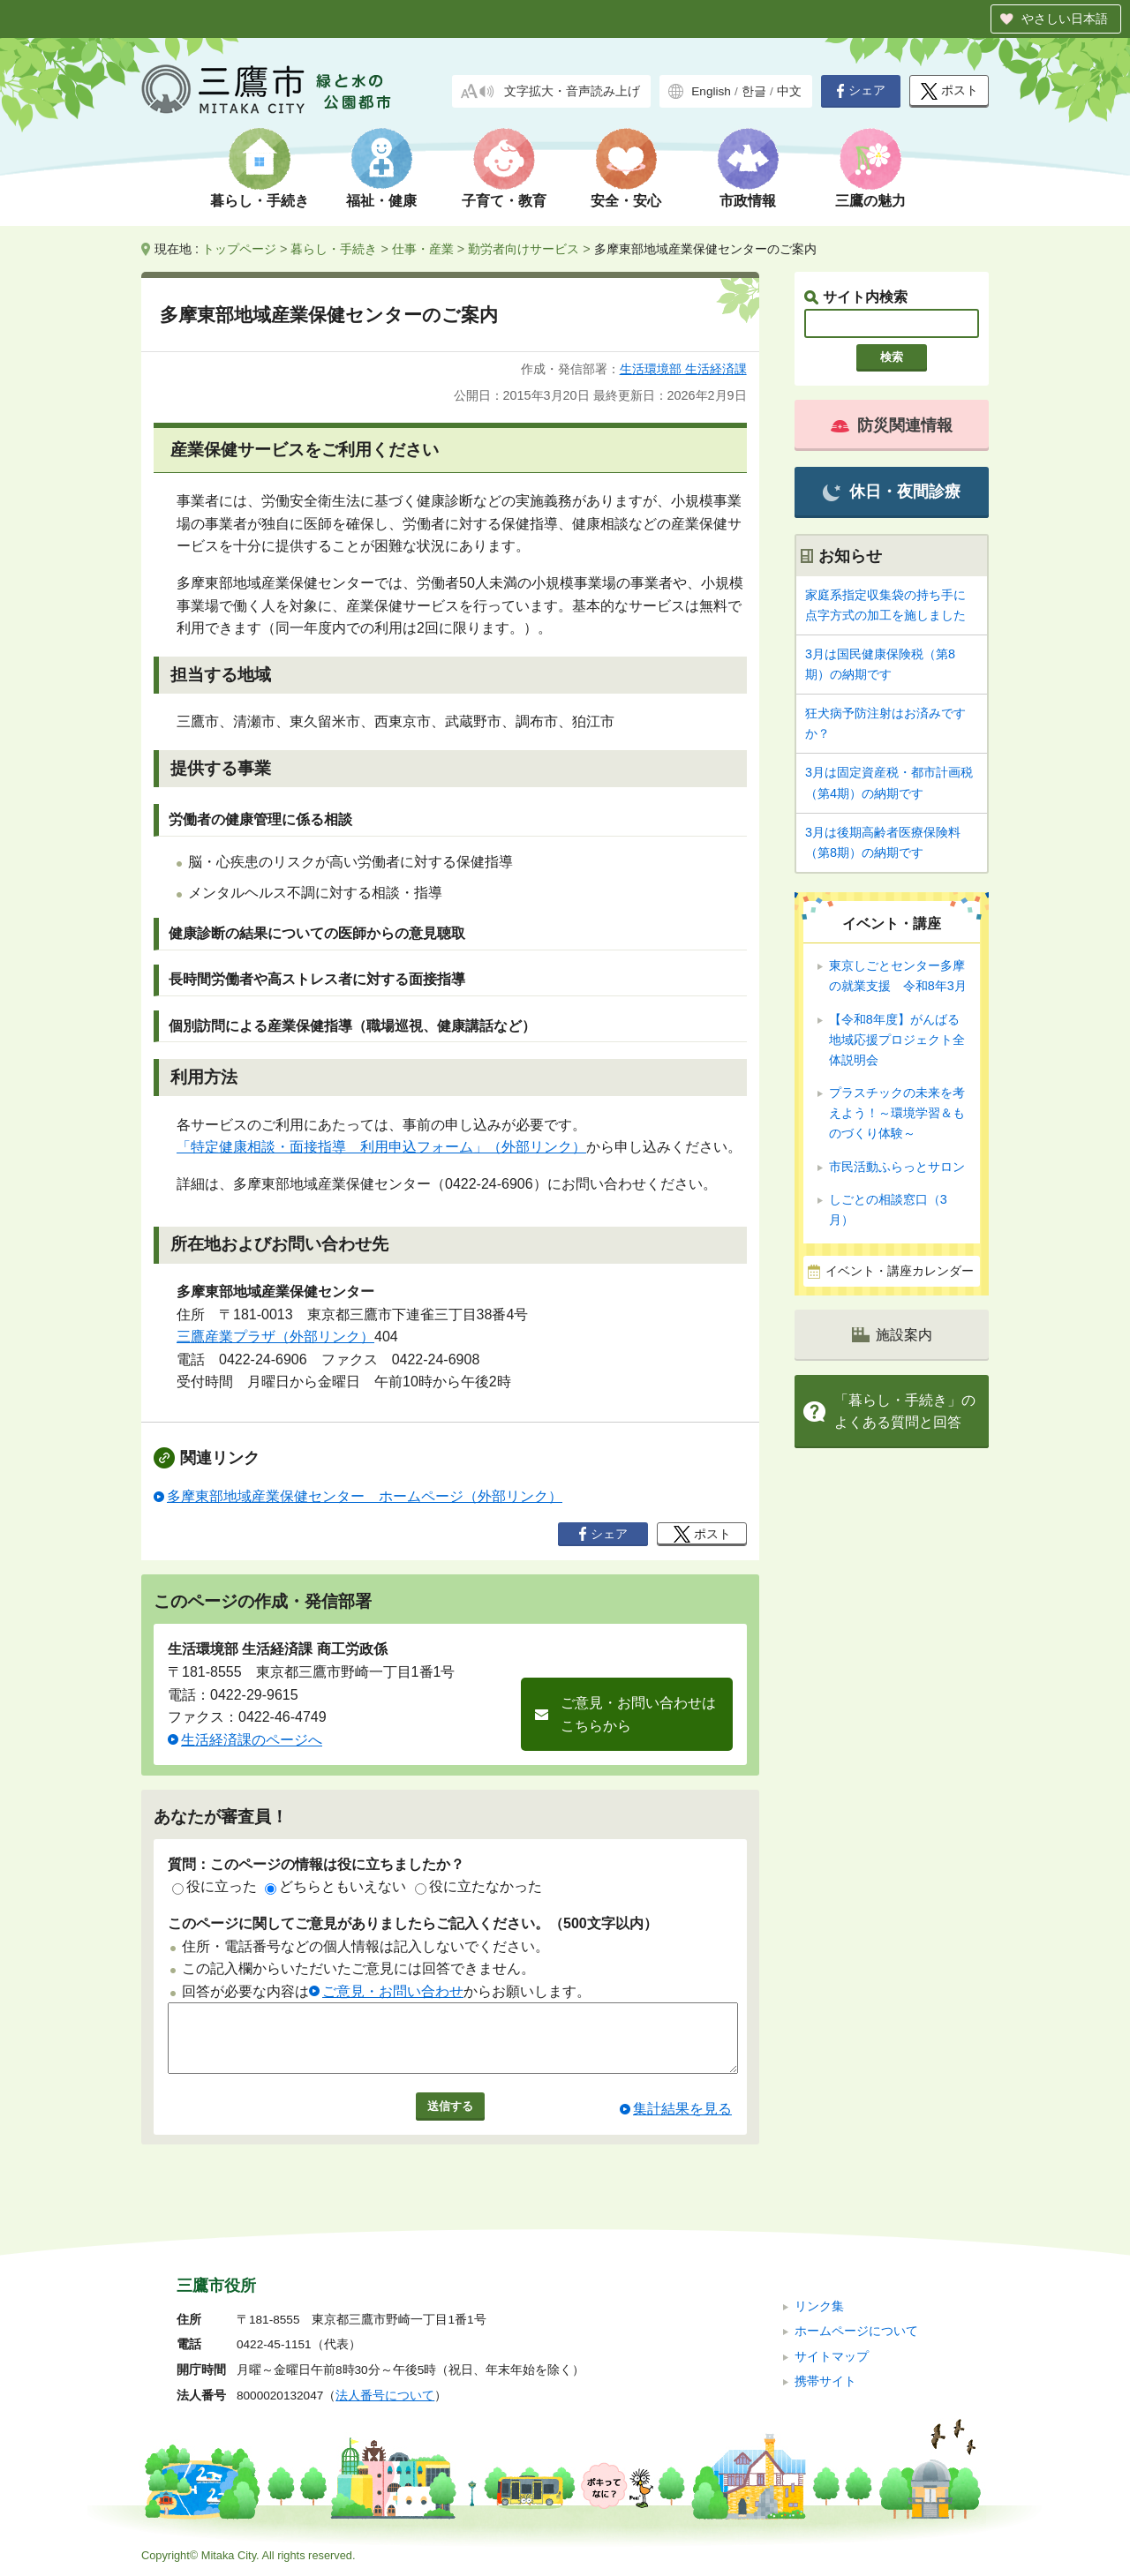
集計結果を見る (682, 2121)
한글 (754, 91)
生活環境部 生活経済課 (683, 369)
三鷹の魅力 (870, 200)
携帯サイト (825, 2381)
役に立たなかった (478, 1886)
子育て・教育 (504, 200)
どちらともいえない (335, 1886)
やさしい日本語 (1064, 18)
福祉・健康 (381, 200)
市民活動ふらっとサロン (897, 1167)
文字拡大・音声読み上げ (572, 91)
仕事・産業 (423, 249)
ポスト (949, 91)
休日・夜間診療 (891, 492)
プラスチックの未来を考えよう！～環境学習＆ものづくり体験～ (897, 1112)
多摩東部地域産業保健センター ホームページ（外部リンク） (364, 1496)
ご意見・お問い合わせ (392, 1991)
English (711, 91)
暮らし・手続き (259, 200)
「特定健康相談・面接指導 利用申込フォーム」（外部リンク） (381, 1146)
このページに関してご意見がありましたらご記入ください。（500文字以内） (413, 1923)
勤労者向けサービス (523, 249)
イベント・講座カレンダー (899, 1271)
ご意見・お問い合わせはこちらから (638, 1714)
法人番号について (384, 2395)
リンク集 (819, 2306)
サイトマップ (832, 2356)
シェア (860, 91)
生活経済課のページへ (251, 1739)
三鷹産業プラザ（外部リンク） (275, 1336)
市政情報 (747, 200)
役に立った (214, 1886)
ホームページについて (856, 2331)
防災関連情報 (892, 425)
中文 (789, 91)
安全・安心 (626, 200)
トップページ (239, 249)
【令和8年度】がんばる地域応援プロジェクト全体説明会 (897, 1039)
